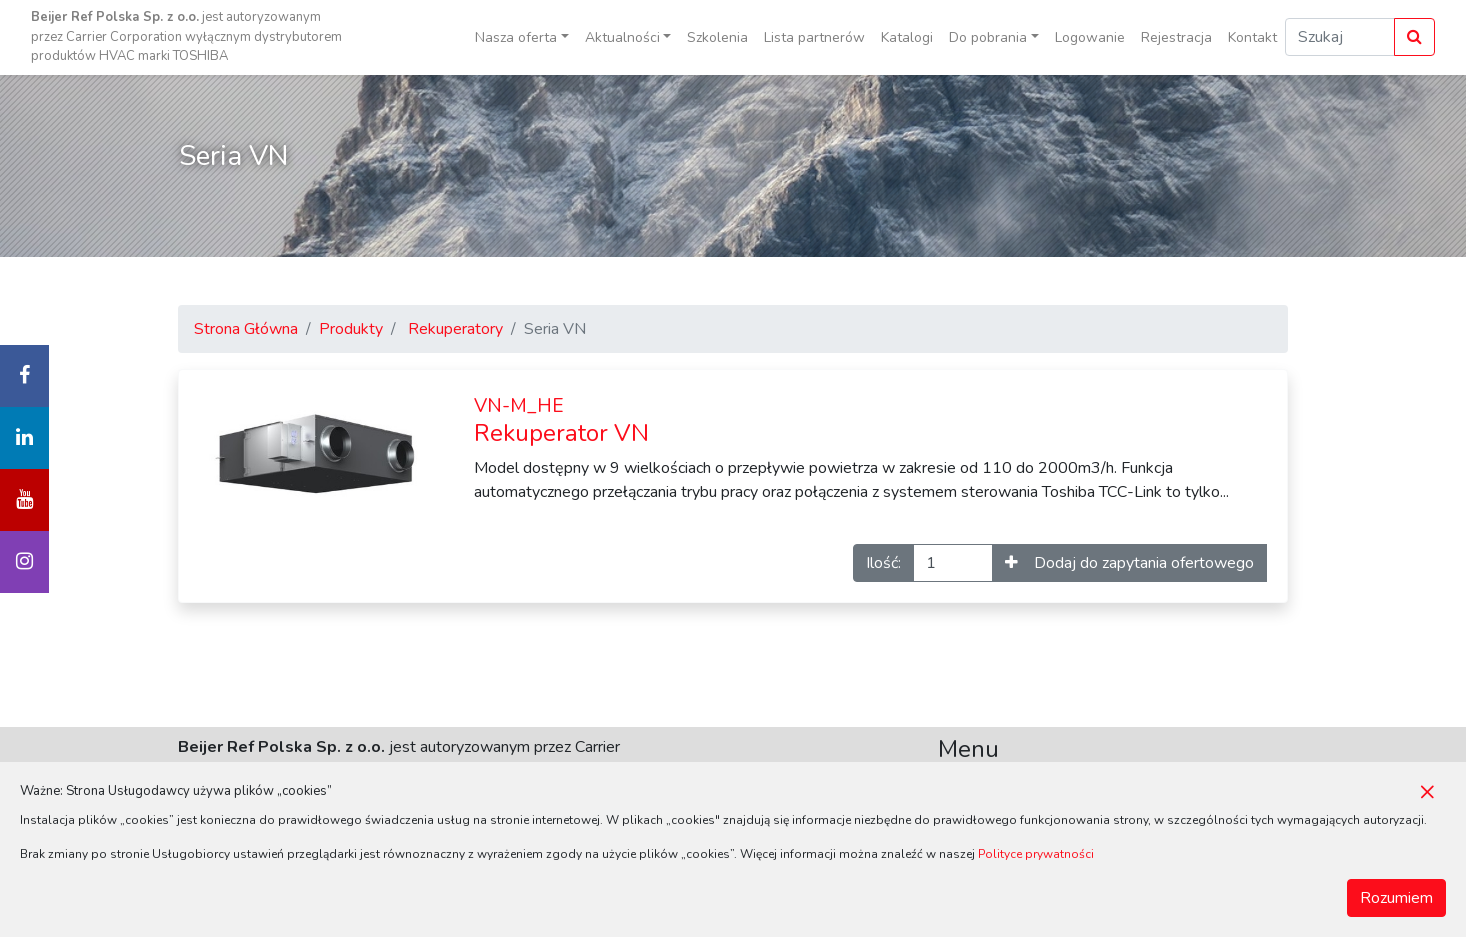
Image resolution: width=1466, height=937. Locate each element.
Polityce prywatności (1036, 854)
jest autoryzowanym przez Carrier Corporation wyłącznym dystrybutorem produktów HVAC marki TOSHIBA (186, 36)
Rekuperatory (455, 329)
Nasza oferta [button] (516, 37)
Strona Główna (246, 329)
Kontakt (1252, 37)
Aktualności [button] (622, 37)
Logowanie (1090, 37)
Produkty (351, 329)
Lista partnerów (814, 37)
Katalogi (907, 37)
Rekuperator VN (561, 421)
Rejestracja (1176, 37)
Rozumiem (1396, 898)
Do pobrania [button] (988, 37)
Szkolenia (717, 37)
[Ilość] (953, 563)
